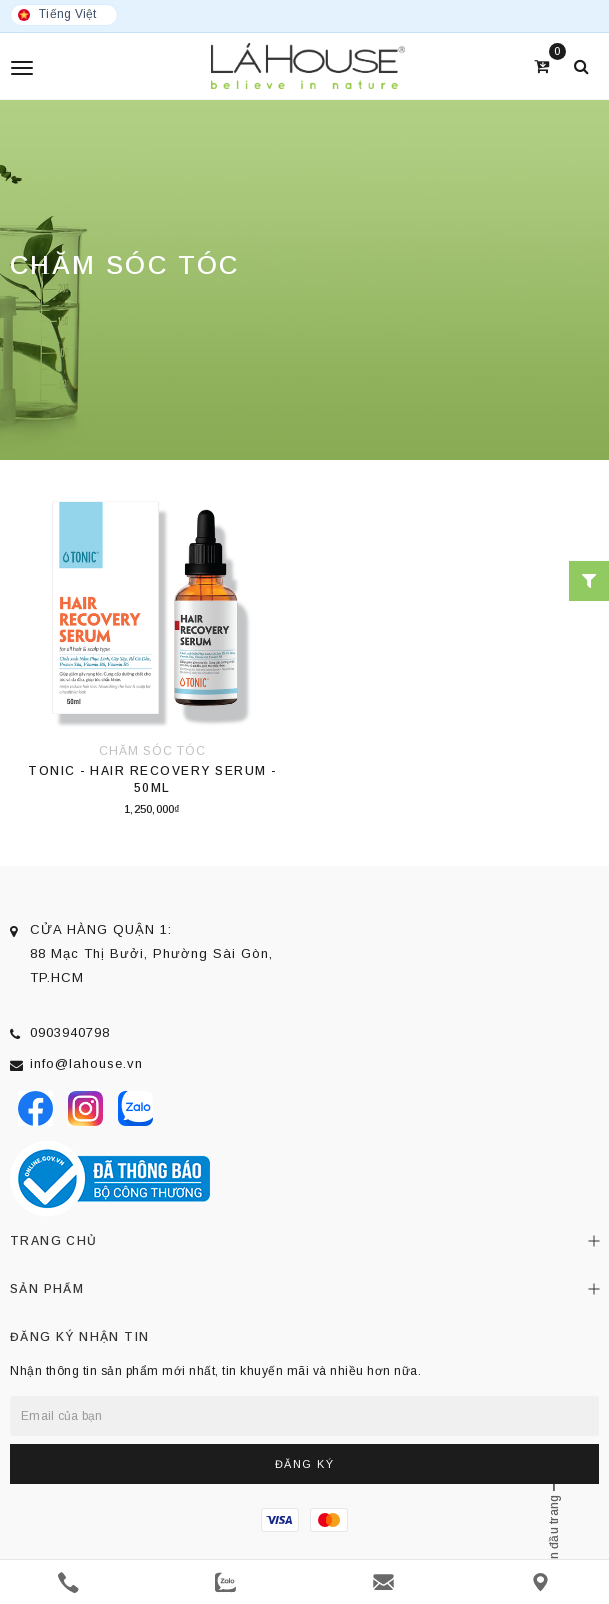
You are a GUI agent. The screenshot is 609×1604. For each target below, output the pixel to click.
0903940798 (70, 1032)
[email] (383, 1582)
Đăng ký (305, 1464)
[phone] (69, 1582)
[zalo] (226, 1582)
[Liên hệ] (540, 1582)
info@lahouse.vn (86, 1063)
